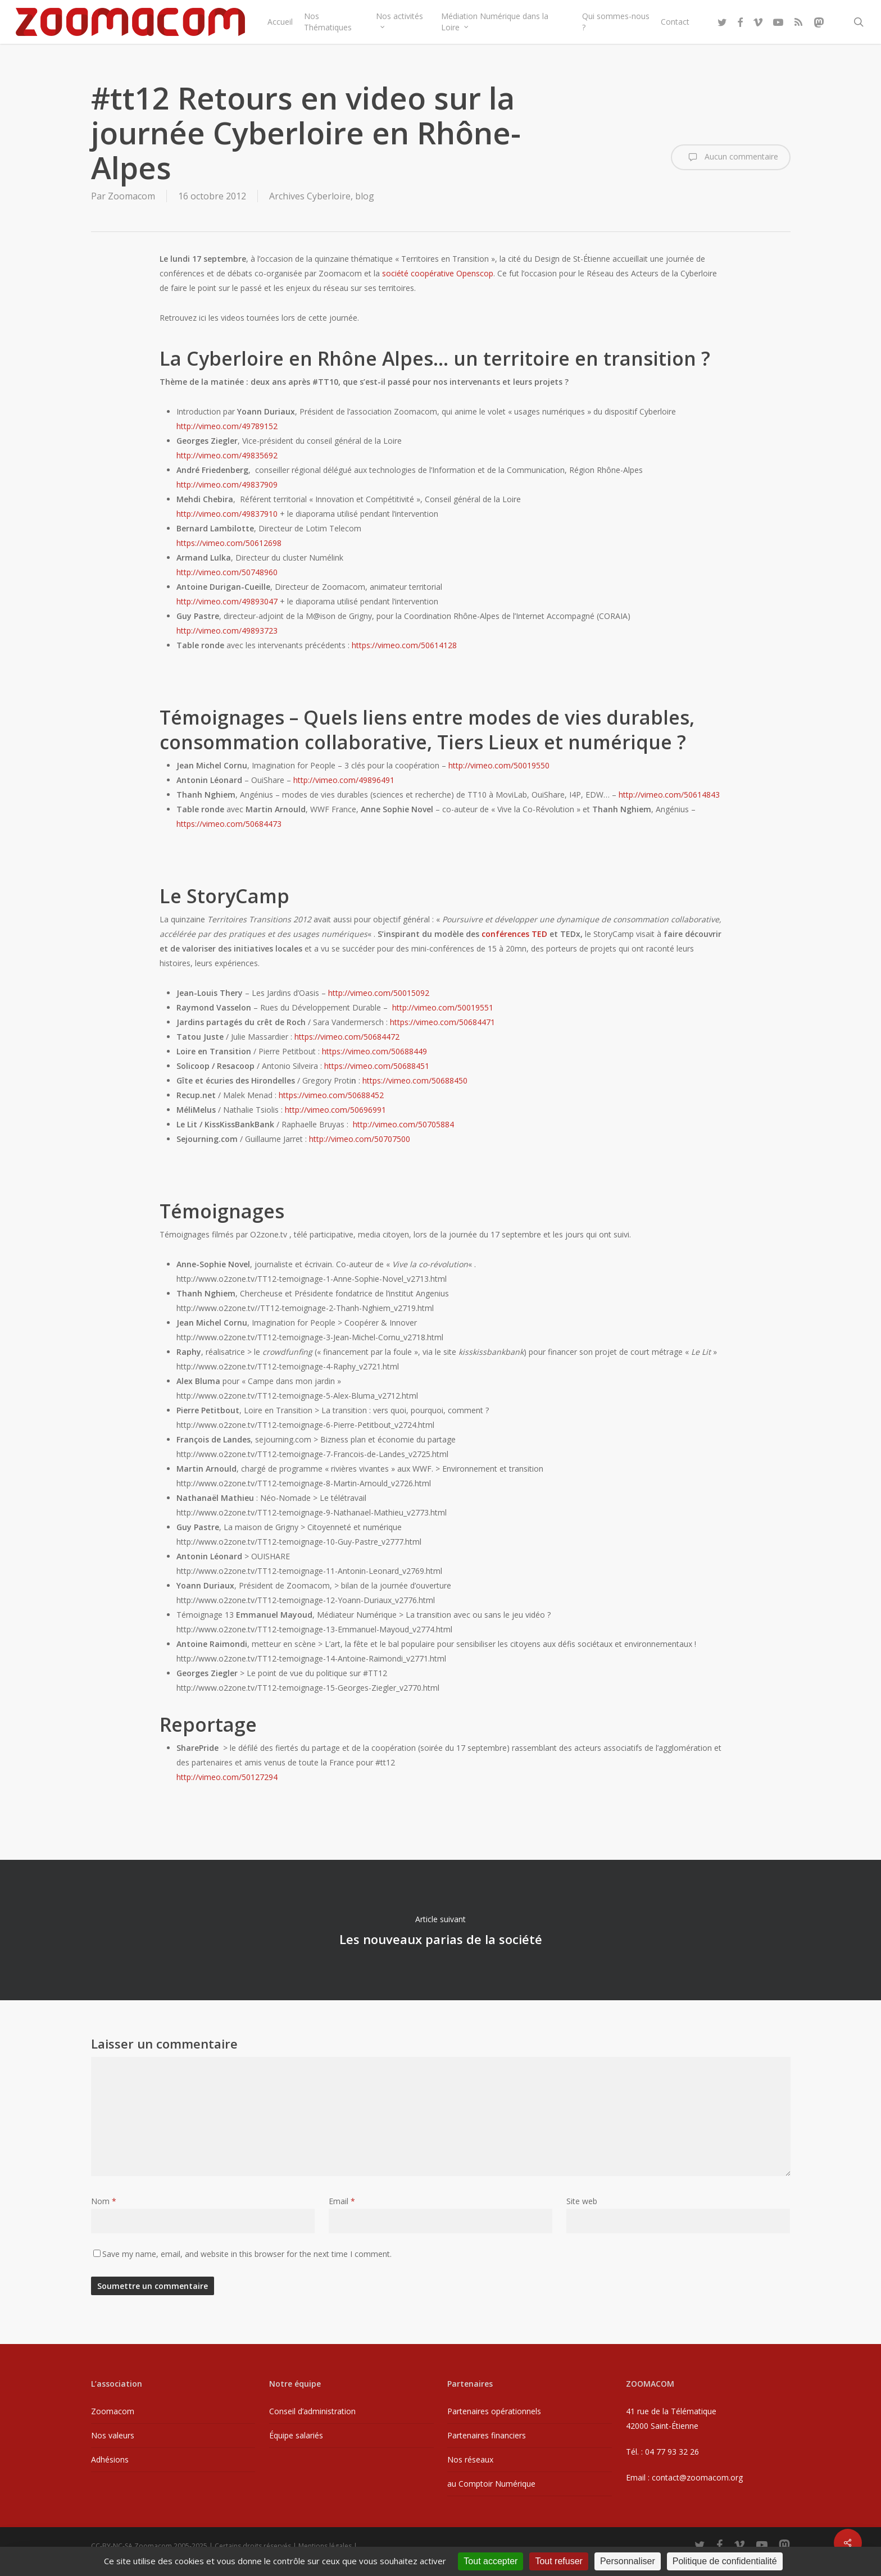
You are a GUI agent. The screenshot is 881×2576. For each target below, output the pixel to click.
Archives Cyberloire (310, 196)
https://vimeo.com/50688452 (331, 1095)
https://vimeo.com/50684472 (346, 1036)
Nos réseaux (470, 2459)
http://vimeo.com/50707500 (359, 1139)
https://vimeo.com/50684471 (442, 1022)
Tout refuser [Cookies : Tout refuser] (558, 2561)
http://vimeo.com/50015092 (378, 992)
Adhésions (110, 2459)
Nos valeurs (112, 2435)
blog (364, 196)
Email (342, 2201)
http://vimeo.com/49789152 (227, 426)
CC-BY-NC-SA (112, 2546)
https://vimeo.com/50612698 (228, 543)
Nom (103, 2201)
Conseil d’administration (312, 2411)
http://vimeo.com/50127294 (227, 1777)
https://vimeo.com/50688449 (374, 1051)
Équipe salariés (296, 2435)
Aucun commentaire (730, 157)
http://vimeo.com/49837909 (227, 484)
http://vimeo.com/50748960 (227, 572)
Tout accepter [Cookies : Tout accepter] (490, 2561)
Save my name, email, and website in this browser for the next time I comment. (247, 2254)
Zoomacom (131, 196)
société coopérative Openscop (437, 273)
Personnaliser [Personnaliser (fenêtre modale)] (627, 2561)
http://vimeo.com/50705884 (403, 1124)
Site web (581, 2201)
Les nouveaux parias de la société (440, 1930)
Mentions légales (325, 2546)
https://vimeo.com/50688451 (376, 1066)
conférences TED (514, 934)
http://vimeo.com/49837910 (227, 513)
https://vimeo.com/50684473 (228, 823)
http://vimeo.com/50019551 (442, 1007)
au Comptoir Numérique (491, 2483)
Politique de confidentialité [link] (725, 2561)
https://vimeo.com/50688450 (414, 1080)
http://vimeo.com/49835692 (227, 455)
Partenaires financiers (486, 2435)
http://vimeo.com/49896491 (343, 780)
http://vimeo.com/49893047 (227, 601)
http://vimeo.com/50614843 (669, 794)
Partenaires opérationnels (494, 2411)
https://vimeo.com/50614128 (404, 645)
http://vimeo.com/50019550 (499, 765)
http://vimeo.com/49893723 (227, 630)
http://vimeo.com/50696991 (335, 1109)
